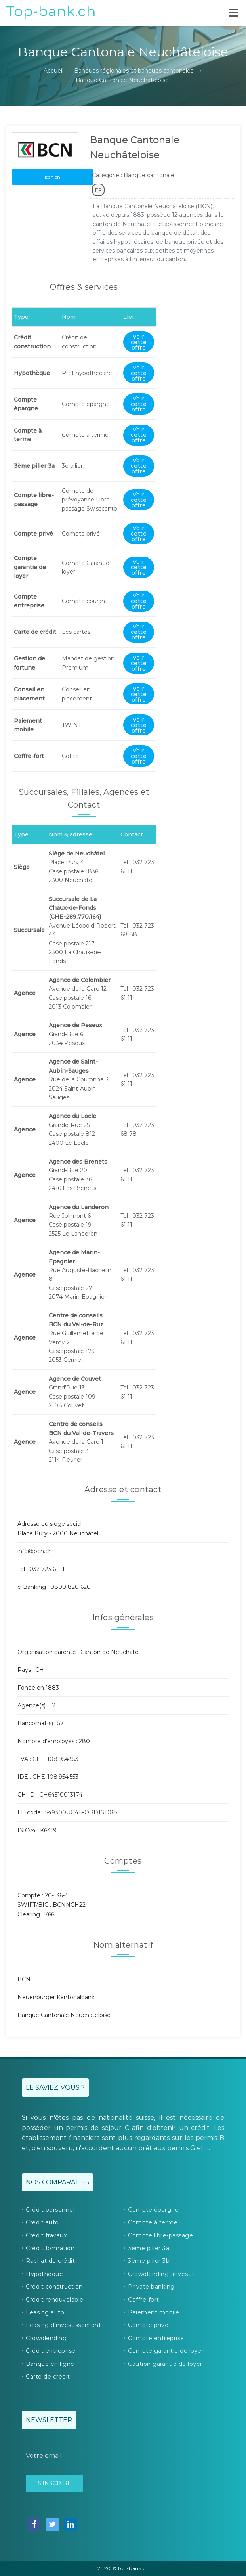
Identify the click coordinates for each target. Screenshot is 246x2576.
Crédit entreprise (51, 2350)
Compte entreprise (156, 2338)
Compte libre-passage (160, 2235)
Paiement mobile (153, 2312)
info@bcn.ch (34, 1551)
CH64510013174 (60, 1794)
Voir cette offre (139, 342)
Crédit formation (50, 2248)
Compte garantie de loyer (166, 2350)
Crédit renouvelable (55, 2299)
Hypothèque (44, 2273)
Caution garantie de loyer (165, 2363)
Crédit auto (42, 2222)
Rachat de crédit (50, 2260)
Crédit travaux (46, 2235)
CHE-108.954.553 (55, 1759)
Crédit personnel (50, 2209)
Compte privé (148, 2325)
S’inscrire (54, 2483)
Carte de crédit (48, 2376)
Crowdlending (46, 2338)
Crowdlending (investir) (162, 2273)
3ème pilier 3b (149, 2260)
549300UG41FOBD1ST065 (81, 1812)
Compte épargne (153, 2209)
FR (98, 190)
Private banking (151, 2286)
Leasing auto (45, 2312)
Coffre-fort (143, 2299)
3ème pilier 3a (148, 2248)
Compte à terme (152, 2222)
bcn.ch (52, 177)
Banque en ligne (50, 2363)
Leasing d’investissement (63, 2325)
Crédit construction (54, 2286)
